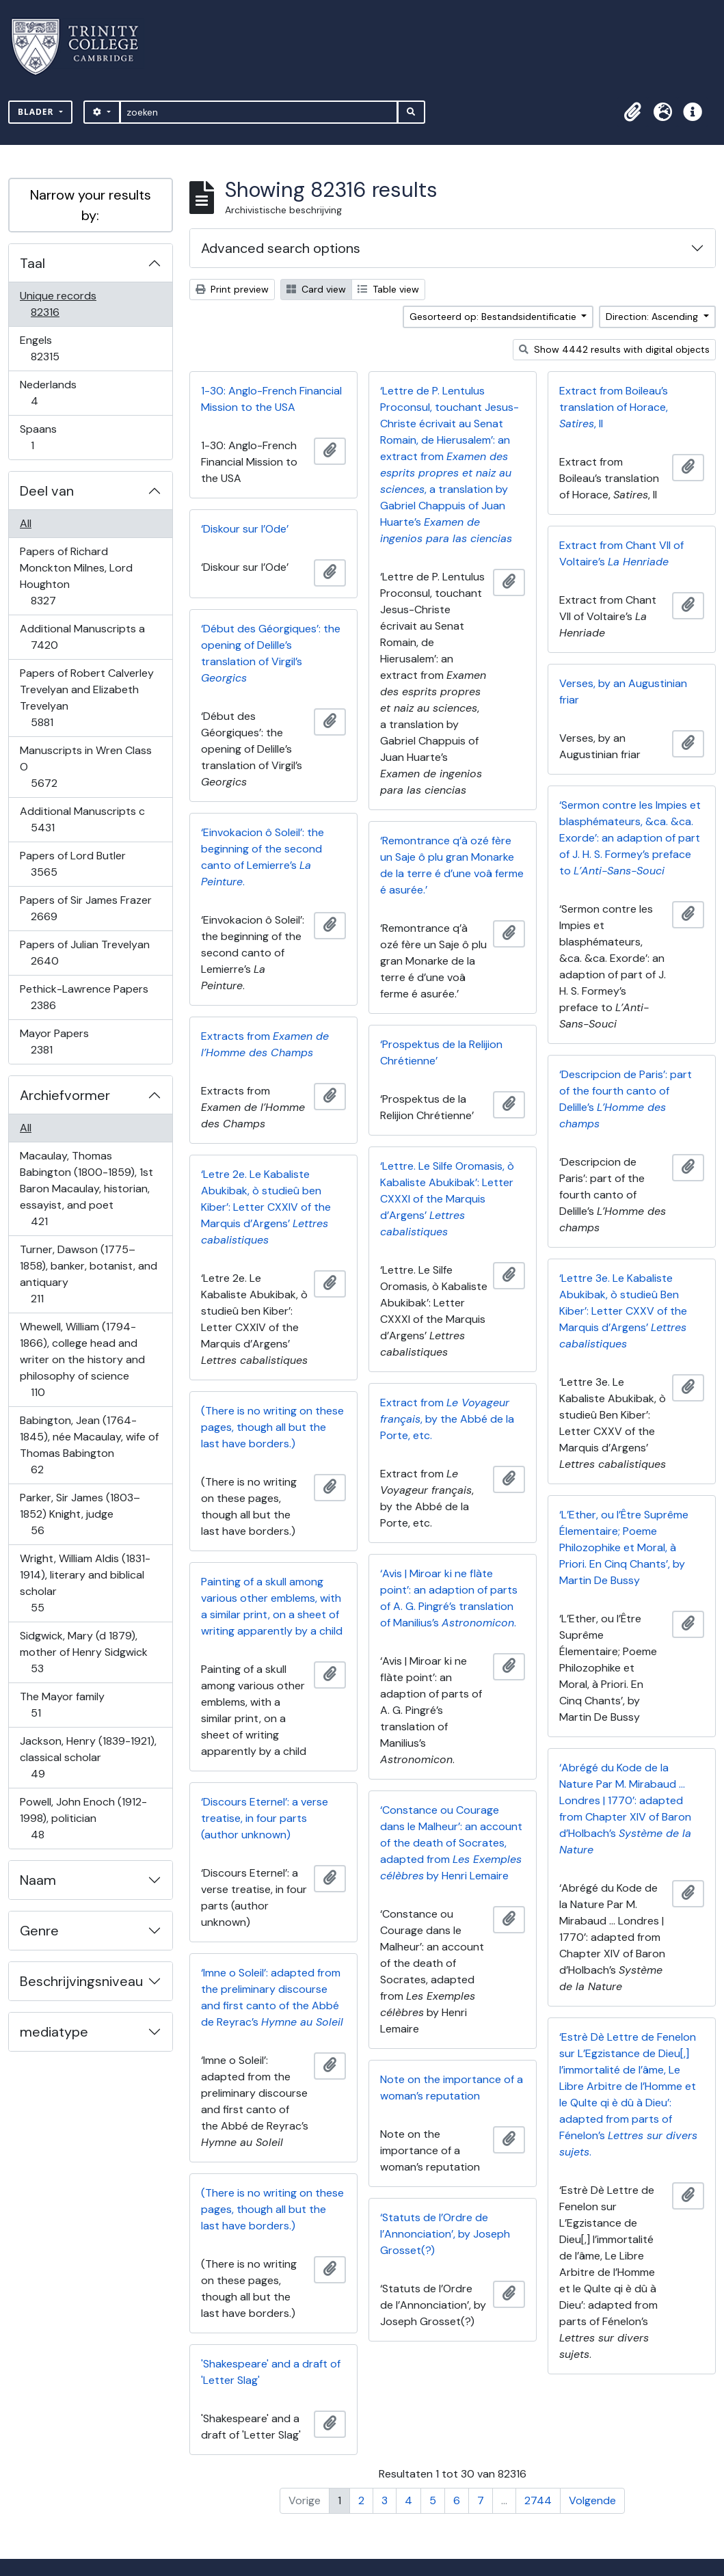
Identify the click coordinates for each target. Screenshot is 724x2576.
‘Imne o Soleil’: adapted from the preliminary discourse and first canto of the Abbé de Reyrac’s (272, 1997)
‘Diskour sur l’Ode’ (245, 529)
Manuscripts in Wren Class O (85, 767)
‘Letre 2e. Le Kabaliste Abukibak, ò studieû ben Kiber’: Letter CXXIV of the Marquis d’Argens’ (266, 1207)
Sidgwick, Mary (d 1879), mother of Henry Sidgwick (83, 1652)
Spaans (41, 437)
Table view (388, 289)
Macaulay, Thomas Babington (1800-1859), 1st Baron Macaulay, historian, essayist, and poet (86, 1188)
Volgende (592, 2500)
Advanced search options (280, 248)
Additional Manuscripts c (82, 819)
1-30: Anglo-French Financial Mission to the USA (271, 399)
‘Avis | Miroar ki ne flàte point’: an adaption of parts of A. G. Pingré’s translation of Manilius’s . (449, 1598)
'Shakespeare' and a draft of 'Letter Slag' (270, 2372)
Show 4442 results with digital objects (614, 349)
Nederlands (48, 393)
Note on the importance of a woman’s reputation (451, 2087)
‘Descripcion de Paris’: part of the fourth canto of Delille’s (625, 1099)
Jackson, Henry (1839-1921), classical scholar (88, 1757)
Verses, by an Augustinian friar (623, 691)
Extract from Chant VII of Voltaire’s (621, 553)
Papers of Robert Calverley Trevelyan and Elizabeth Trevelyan (86, 698)
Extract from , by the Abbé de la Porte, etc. (447, 1419)
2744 (538, 2500)
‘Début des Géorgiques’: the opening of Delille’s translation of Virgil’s (270, 653)
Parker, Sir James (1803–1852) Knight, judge (79, 1514)
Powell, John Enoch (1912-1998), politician (83, 1818)
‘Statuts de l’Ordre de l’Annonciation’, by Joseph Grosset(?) (445, 2233)
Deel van (47, 491)
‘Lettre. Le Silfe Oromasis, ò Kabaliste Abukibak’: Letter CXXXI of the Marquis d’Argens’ (447, 1199)
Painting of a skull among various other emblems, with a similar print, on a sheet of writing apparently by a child (272, 1606)
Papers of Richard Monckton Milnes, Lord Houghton (76, 576)
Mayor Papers (54, 1041)
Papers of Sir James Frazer (85, 908)
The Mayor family (62, 1704)
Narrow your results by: (90, 205)
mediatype (54, 2032)
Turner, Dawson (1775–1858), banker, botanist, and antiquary (88, 1274)
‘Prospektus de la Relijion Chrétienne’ (441, 1052)
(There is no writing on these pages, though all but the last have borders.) (272, 1427)
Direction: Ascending (653, 316)
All (25, 523)
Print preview (232, 289)
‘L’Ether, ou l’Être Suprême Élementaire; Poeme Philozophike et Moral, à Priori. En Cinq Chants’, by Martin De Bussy (623, 1547)
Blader (37, 112)
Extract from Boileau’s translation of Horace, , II (613, 407)
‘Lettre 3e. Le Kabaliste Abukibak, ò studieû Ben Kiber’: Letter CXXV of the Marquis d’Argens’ (623, 1311)
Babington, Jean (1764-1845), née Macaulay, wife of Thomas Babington (89, 1445)
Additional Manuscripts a (82, 637)
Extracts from (265, 1044)
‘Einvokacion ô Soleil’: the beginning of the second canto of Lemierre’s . (262, 857)
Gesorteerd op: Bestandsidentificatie (494, 316)
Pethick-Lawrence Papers (83, 997)
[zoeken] (259, 112)
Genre (39, 1931)
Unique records (57, 304)
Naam (38, 1880)
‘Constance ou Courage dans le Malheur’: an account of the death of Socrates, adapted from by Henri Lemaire (451, 1843)
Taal (32, 263)
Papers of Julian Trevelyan (84, 952)
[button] (632, 112)
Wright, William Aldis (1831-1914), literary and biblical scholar (84, 1583)
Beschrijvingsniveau (81, 1981)
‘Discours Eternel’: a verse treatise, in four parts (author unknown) (264, 1818)
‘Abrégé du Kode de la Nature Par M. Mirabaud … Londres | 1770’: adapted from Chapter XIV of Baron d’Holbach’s (625, 1808)
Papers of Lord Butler (72, 864)
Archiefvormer (65, 1095)
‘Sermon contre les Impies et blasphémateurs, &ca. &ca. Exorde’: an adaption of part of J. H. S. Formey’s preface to (630, 838)
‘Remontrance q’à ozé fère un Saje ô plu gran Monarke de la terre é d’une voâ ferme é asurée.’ (452, 865)
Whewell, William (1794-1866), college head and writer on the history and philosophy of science (82, 1359)
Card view (316, 289)
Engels (54, 348)
